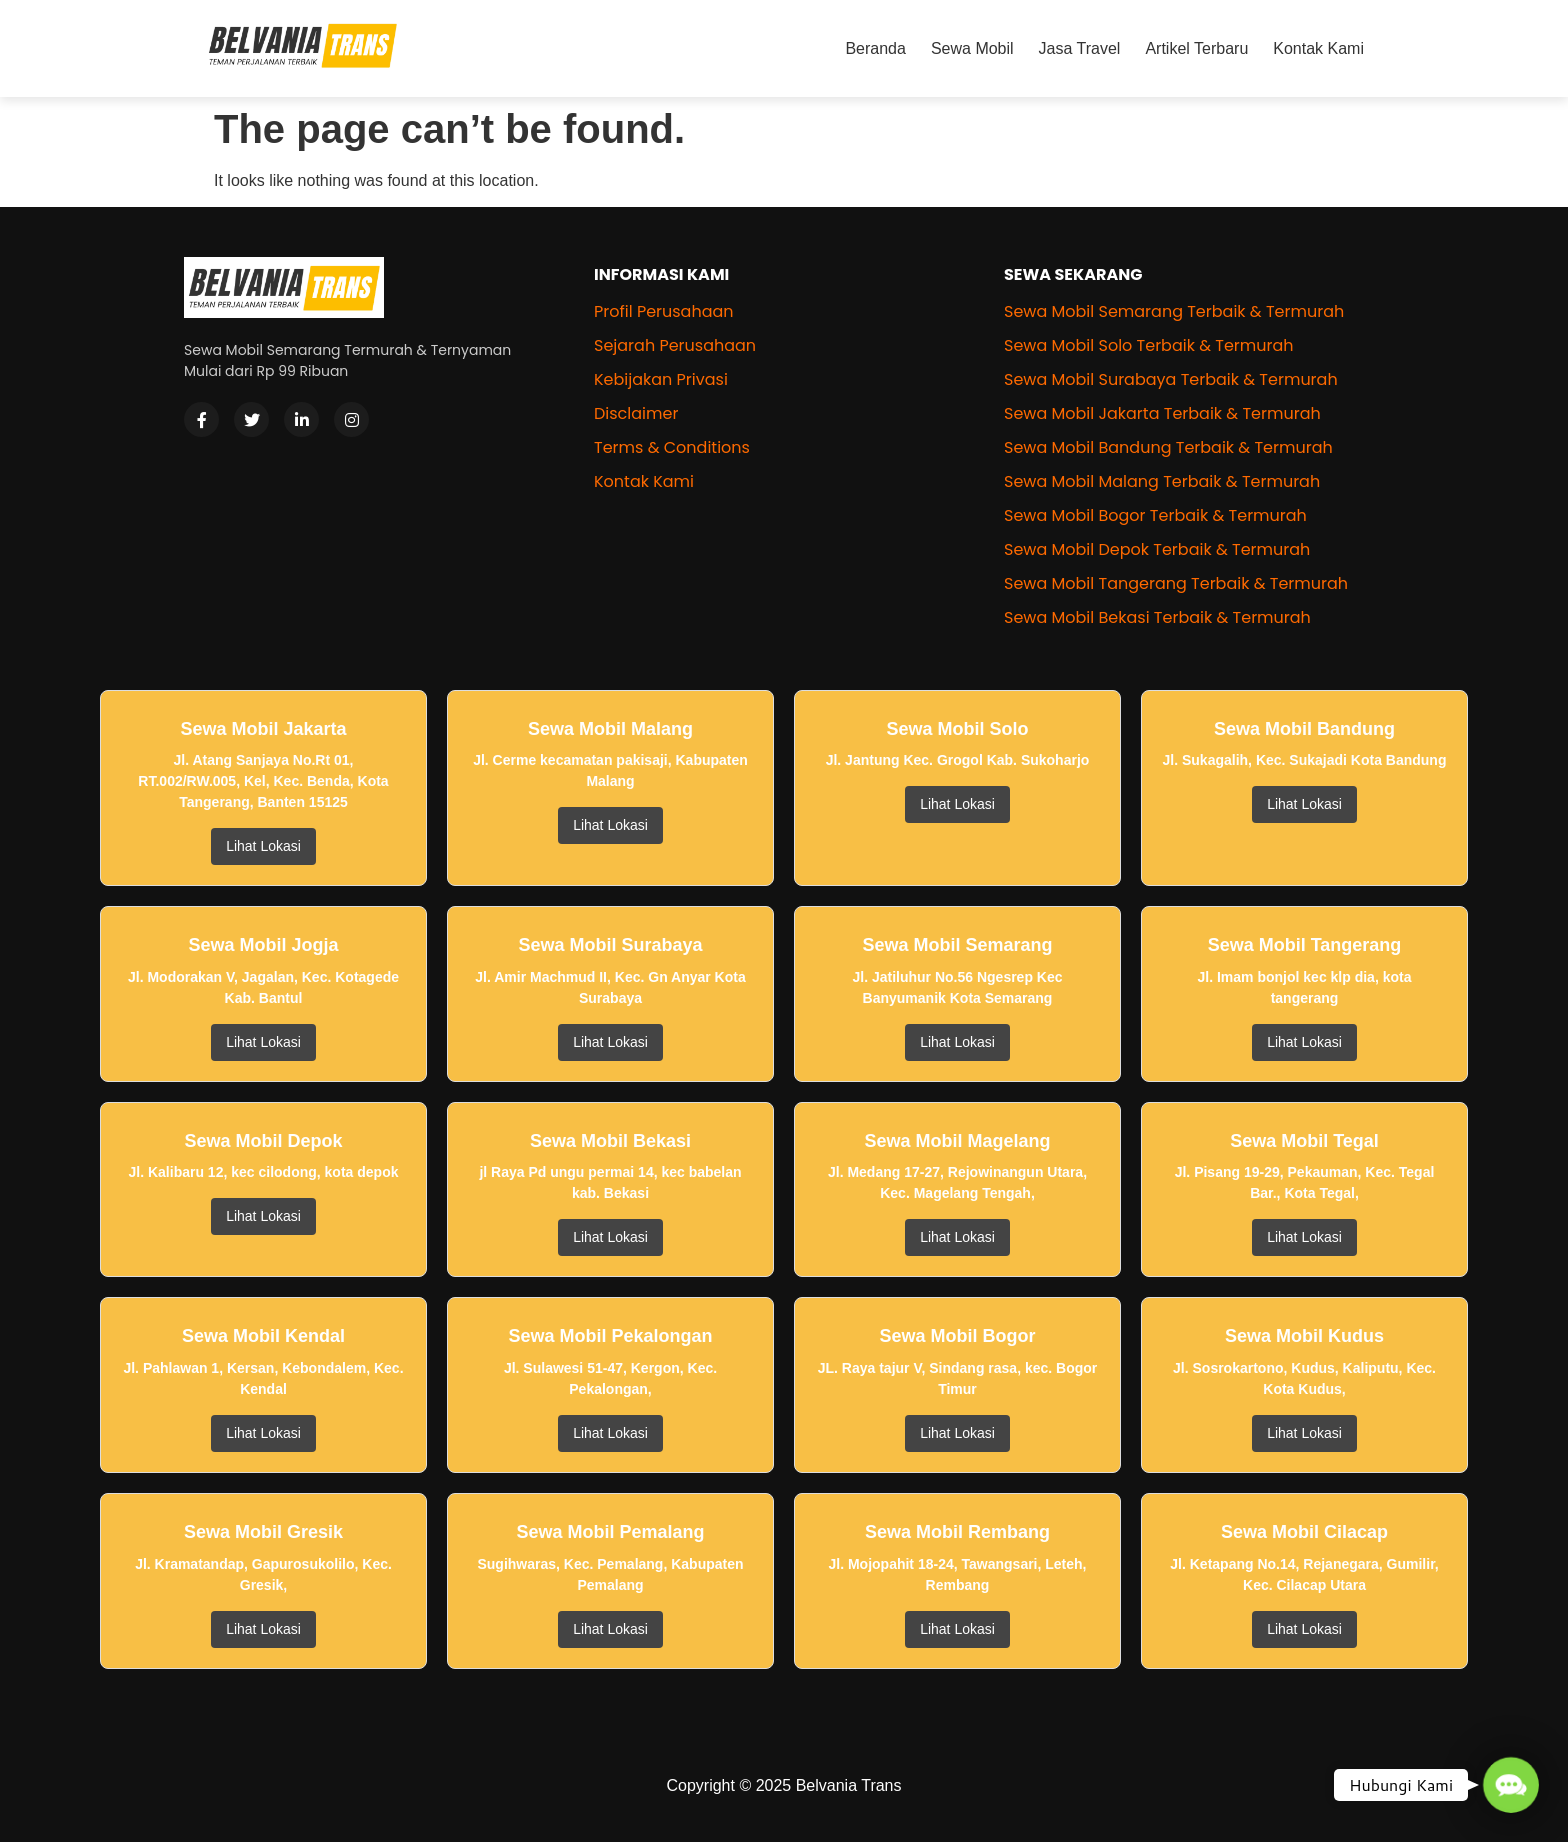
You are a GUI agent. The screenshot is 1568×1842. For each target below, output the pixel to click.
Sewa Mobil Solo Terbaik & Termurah (1149, 345)
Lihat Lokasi (263, 846)
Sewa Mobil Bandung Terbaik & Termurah (1168, 447)
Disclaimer (636, 413)
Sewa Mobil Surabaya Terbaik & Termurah (1171, 379)
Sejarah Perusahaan (675, 345)
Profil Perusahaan (664, 311)
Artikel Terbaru (1196, 48)
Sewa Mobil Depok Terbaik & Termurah (1157, 549)
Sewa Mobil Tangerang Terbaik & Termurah (1176, 583)
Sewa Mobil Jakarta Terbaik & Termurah (1162, 413)
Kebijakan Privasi (661, 379)
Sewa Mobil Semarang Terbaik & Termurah (1174, 311)
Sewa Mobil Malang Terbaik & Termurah (1162, 481)
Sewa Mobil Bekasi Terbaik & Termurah (1157, 617)
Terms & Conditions (672, 447)
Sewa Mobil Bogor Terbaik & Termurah (1155, 515)
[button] (1510, 1784)
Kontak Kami (1318, 48)
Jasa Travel (1080, 48)
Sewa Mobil (972, 48)
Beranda (875, 48)
